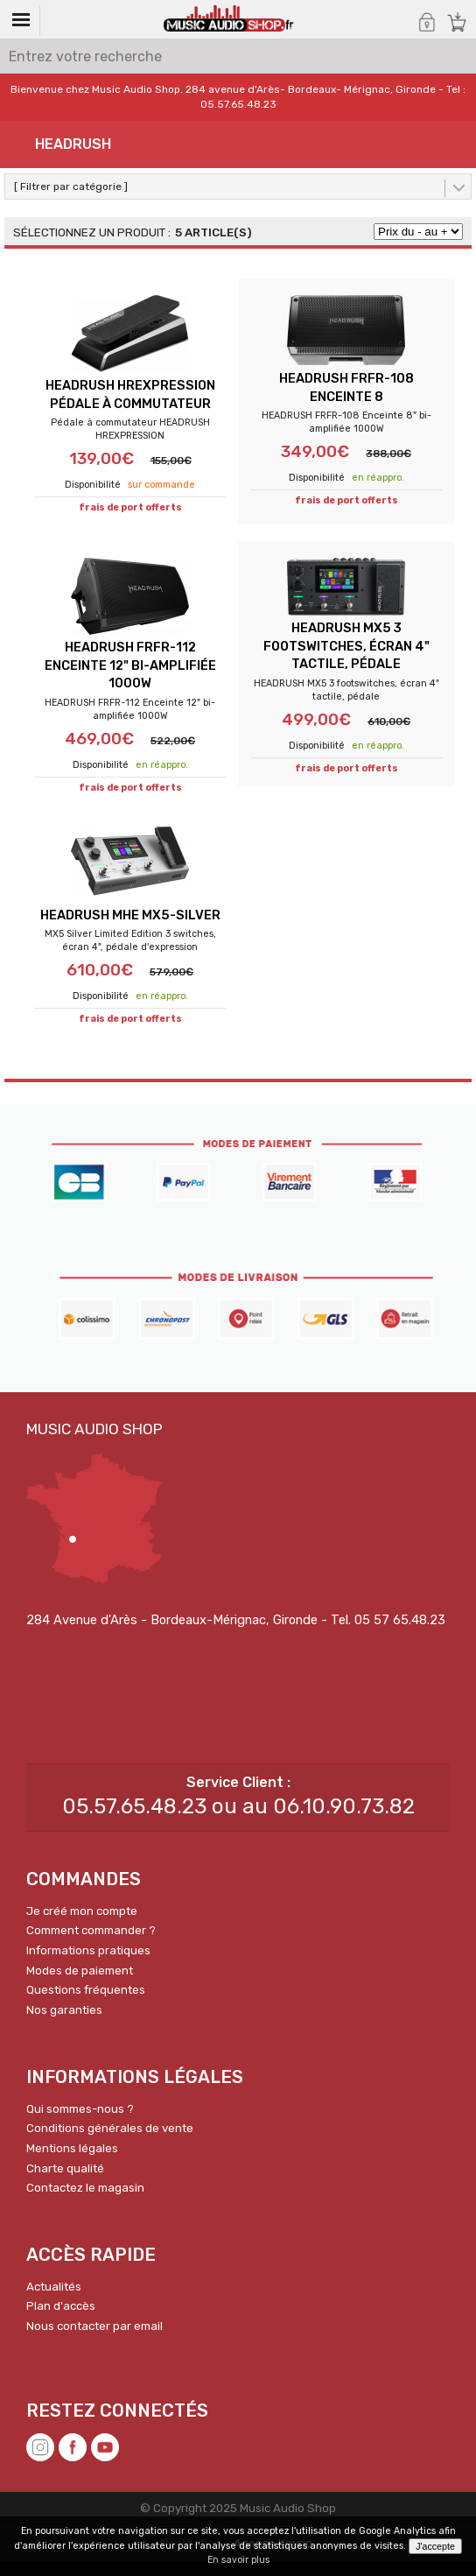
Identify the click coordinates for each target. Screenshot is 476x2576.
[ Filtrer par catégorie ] (71, 186)
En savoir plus (238, 2559)
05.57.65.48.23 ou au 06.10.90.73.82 (238, 1821)
